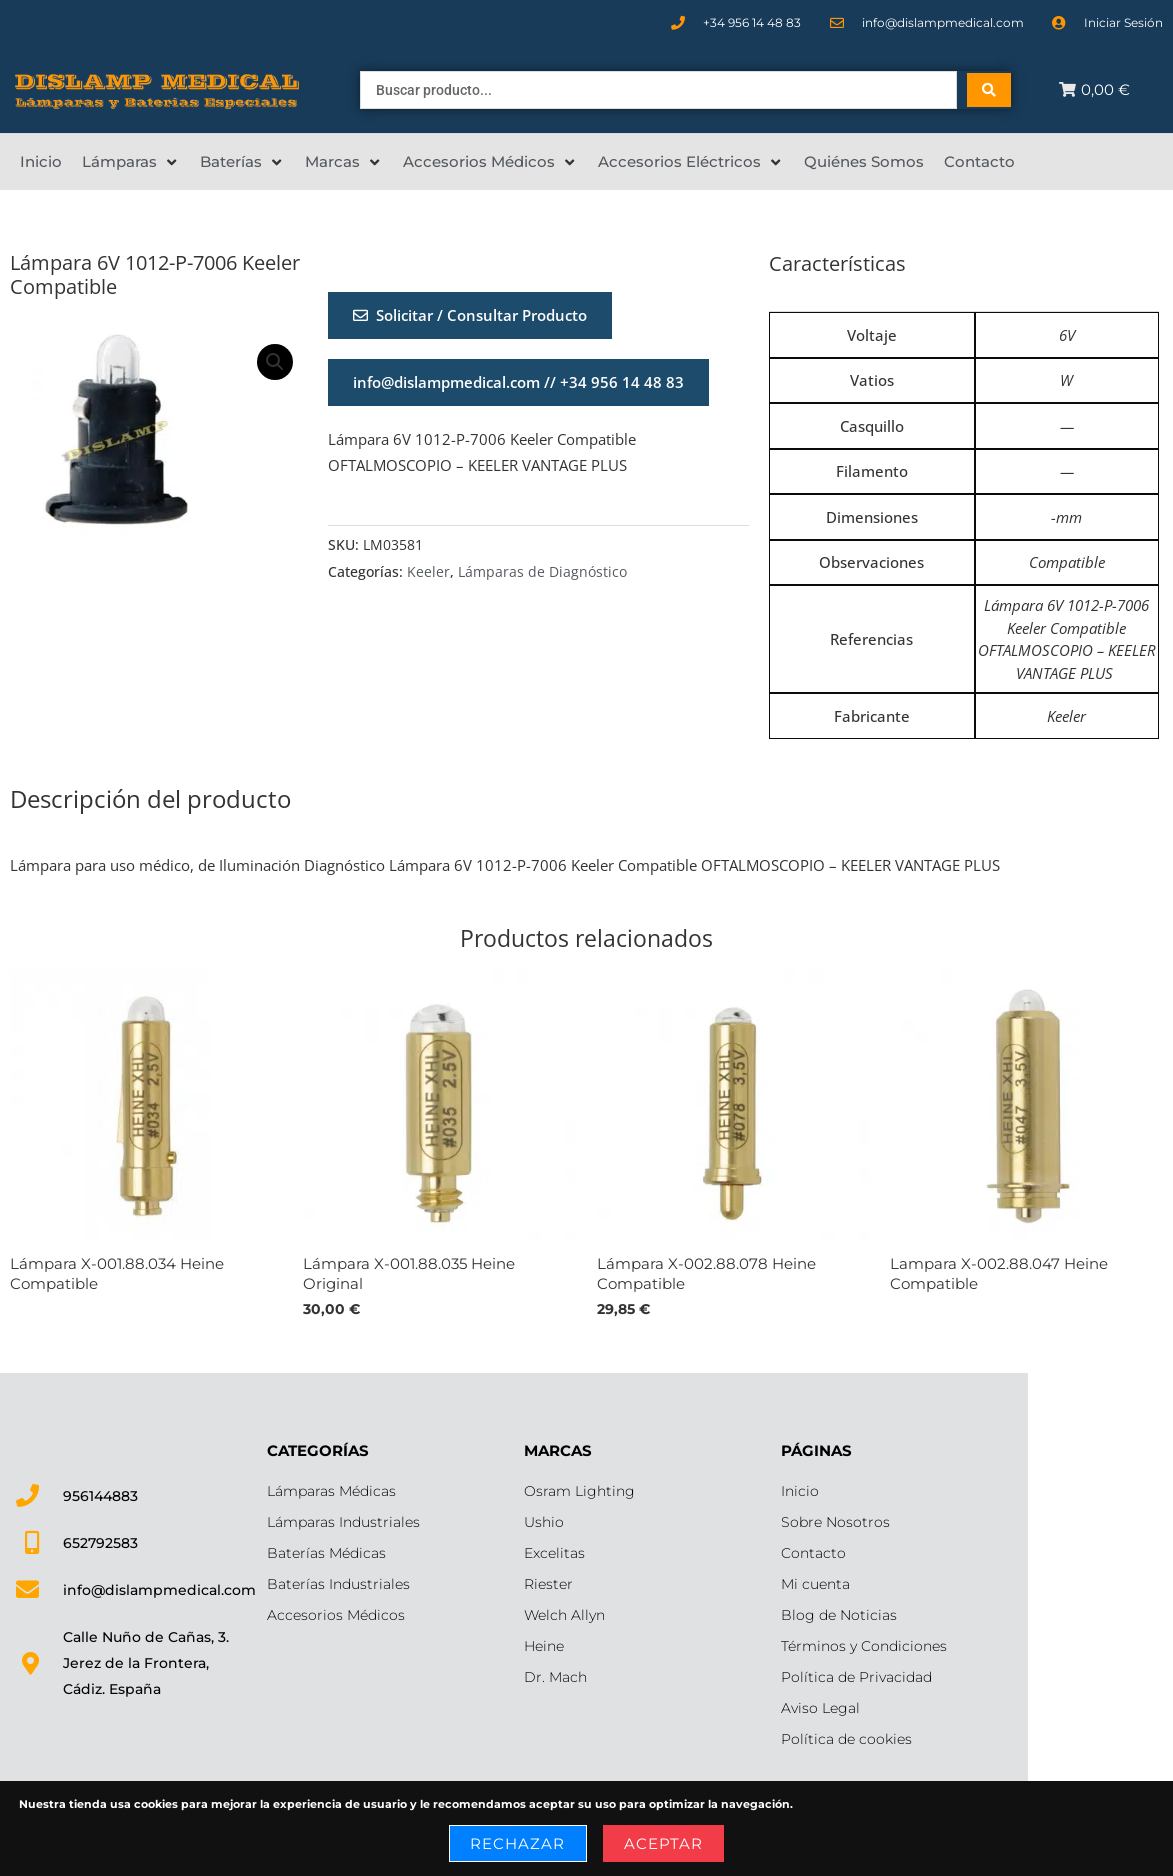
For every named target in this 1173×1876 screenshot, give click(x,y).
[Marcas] (344, 162)
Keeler (428, 572)
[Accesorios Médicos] (490, 162)
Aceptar (664, 1843)
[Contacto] (979, 162)
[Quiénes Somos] (864, 162)
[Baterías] (242, 162)
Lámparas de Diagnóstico (542, 572)
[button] (275, 362)
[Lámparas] (131, 162)
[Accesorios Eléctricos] (691, 162)
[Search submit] (989, 90)
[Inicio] (41, 162)
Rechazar (518, 1843)
